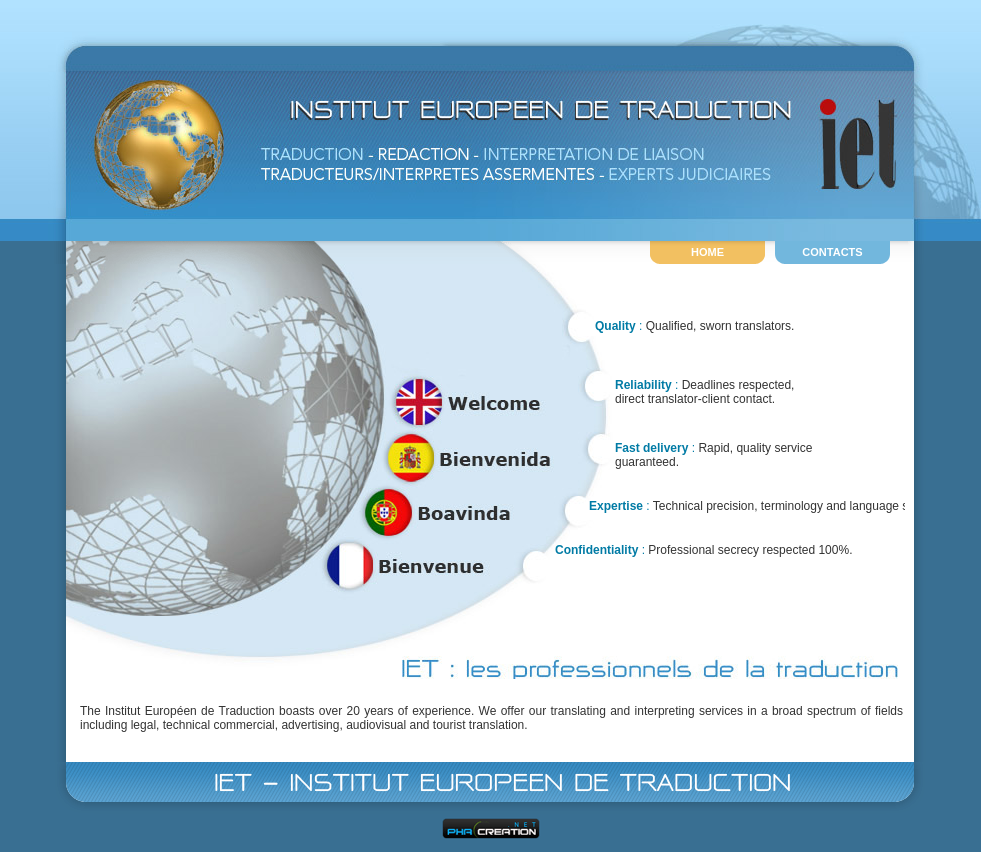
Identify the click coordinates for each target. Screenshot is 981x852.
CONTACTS (832, 252)
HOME (707, 252)
